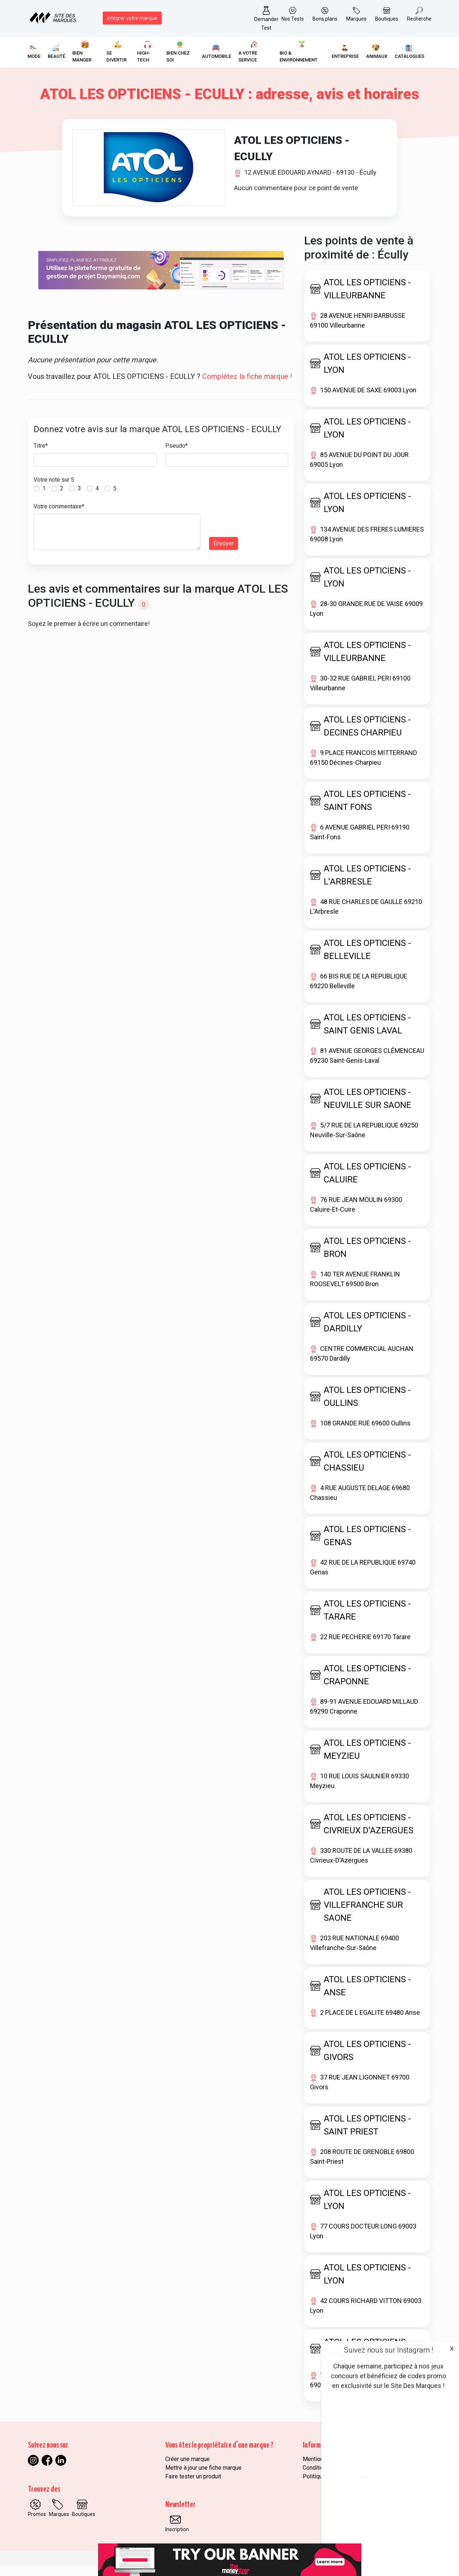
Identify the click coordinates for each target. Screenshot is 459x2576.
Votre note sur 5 (54, 490)
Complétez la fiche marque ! (247, 387)
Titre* (41, 456)
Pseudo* (176, 456)
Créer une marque (187, 2469)
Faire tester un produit (193, 2486)
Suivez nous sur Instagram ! (388, 2350)
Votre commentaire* (59, 516)
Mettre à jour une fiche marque (203, 2478)
